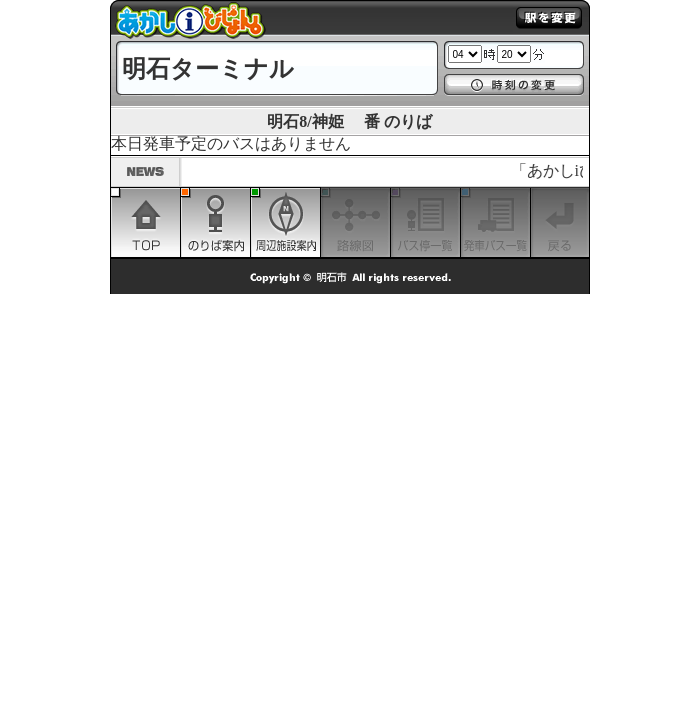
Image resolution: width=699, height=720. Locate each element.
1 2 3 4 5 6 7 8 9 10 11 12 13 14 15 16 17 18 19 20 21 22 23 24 (465, 54)
